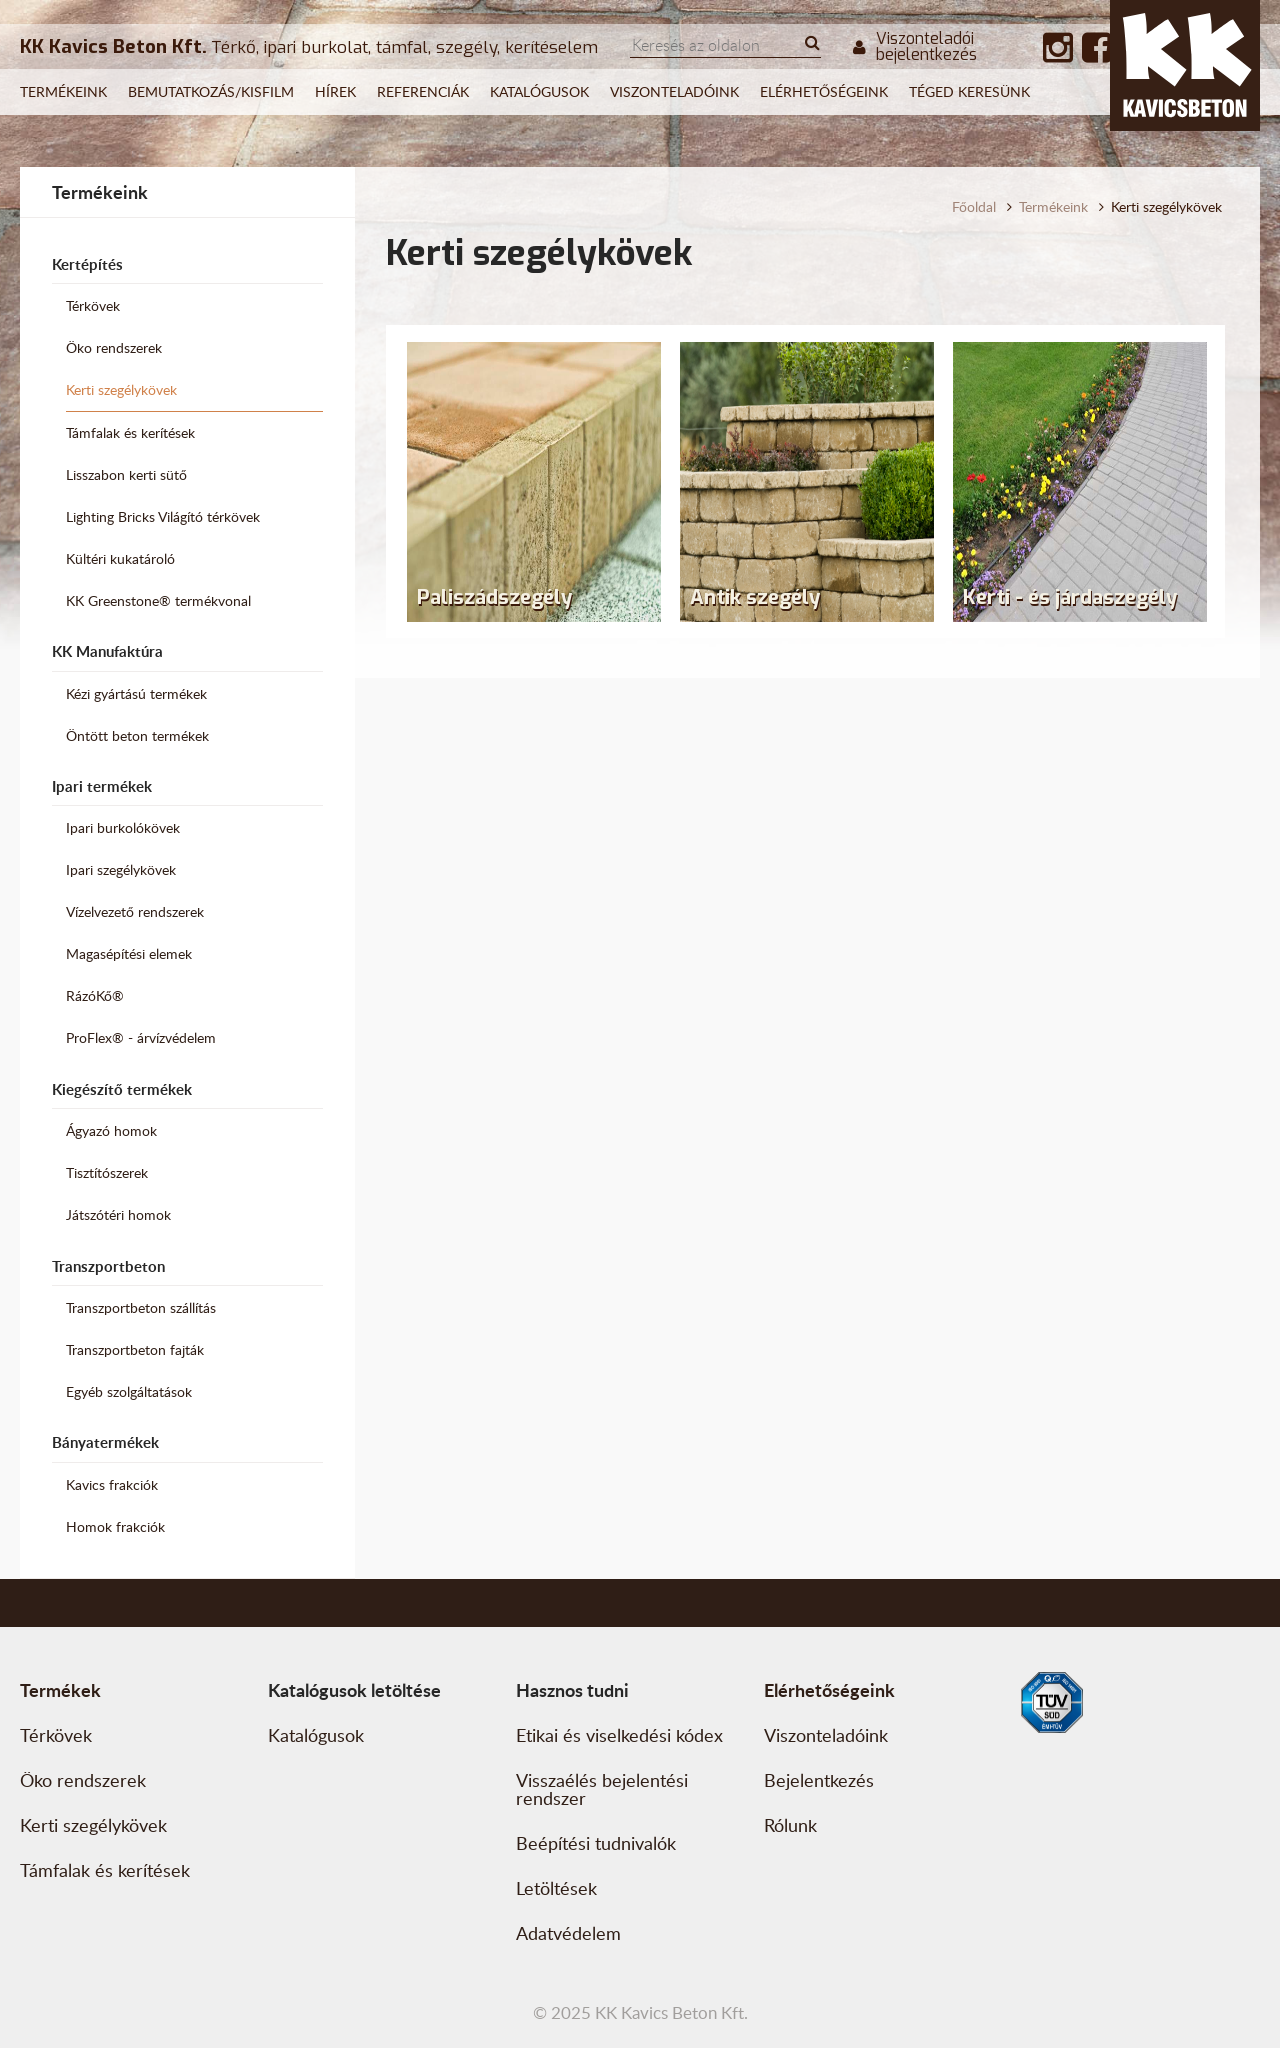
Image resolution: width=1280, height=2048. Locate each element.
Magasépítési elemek (129, 953)
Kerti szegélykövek (121, 389)
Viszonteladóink (674, 91)
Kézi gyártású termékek (136, 693)
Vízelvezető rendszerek (135, 911)
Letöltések (556, 1888)
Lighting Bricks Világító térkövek (163, 516)
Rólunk (790, 1825)
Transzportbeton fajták (135, 1349)
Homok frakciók (115, 1526)
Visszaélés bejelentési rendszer (602, 1789)
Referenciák (423, 91)
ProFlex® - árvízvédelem (141, 1037)
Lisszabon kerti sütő (126, 474)
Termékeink (63, 91)
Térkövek (93, 305)
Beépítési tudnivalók (596, 1843)
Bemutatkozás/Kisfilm (211, 91)
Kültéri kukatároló (120, 558)
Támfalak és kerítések (130, 432)
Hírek (335, 91)
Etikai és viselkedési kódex (619, 1735)
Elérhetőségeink (824, 91)
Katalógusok (539, 91)
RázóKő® (95, 995)
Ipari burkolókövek (123, 827)
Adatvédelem (568, 1933)
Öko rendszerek (114, 347)
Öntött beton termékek (137, 735)
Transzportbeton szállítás (141, 1307)
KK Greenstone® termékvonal (158, 600)
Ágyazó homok (111, 1130)
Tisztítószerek (107, 1172)
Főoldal (974, 206)
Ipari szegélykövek (121, 869)
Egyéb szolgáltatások (129, 1391)
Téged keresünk (969, 91)
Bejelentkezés (819, 1780)
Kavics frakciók (112, 1484)
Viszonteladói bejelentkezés (915, 47)
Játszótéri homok (118, 1214)
